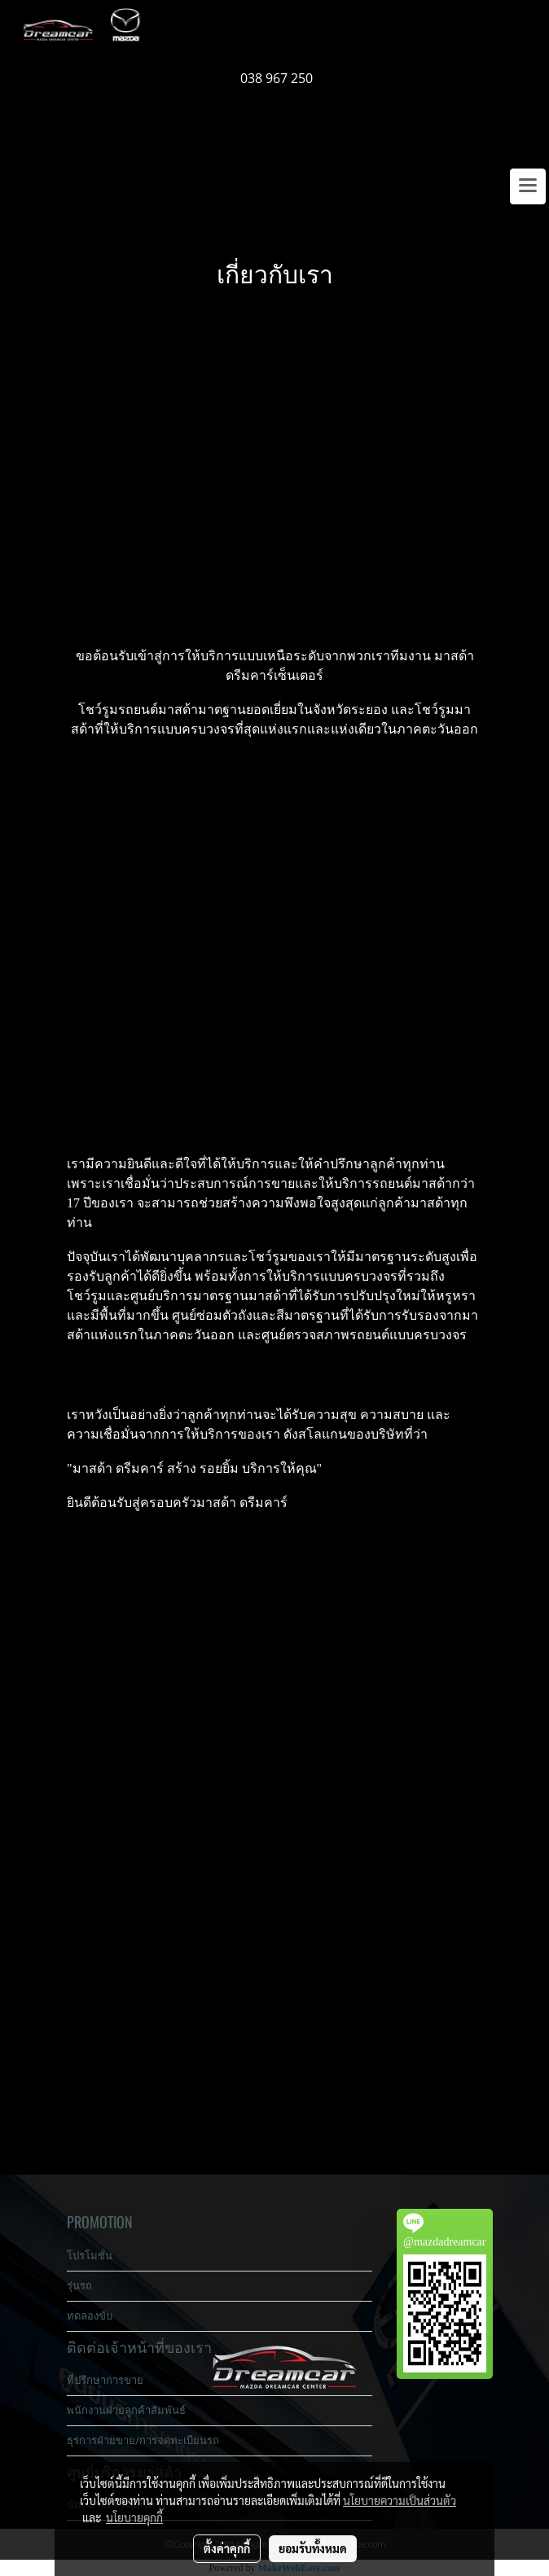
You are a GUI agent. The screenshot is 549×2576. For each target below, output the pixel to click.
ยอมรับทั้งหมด (313, 2548)
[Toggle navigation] (528, 186)
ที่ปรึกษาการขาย (105, 2380)
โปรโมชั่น (89, 2256)
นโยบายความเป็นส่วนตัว (399, 2500)
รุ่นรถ (79, 2286)
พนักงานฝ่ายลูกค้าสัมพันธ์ (126, 2410)
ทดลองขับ (89, 2316)
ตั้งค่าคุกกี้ (227, 2548)
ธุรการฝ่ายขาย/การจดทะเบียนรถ (143, 2440)
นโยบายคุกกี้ (134, 2517)
